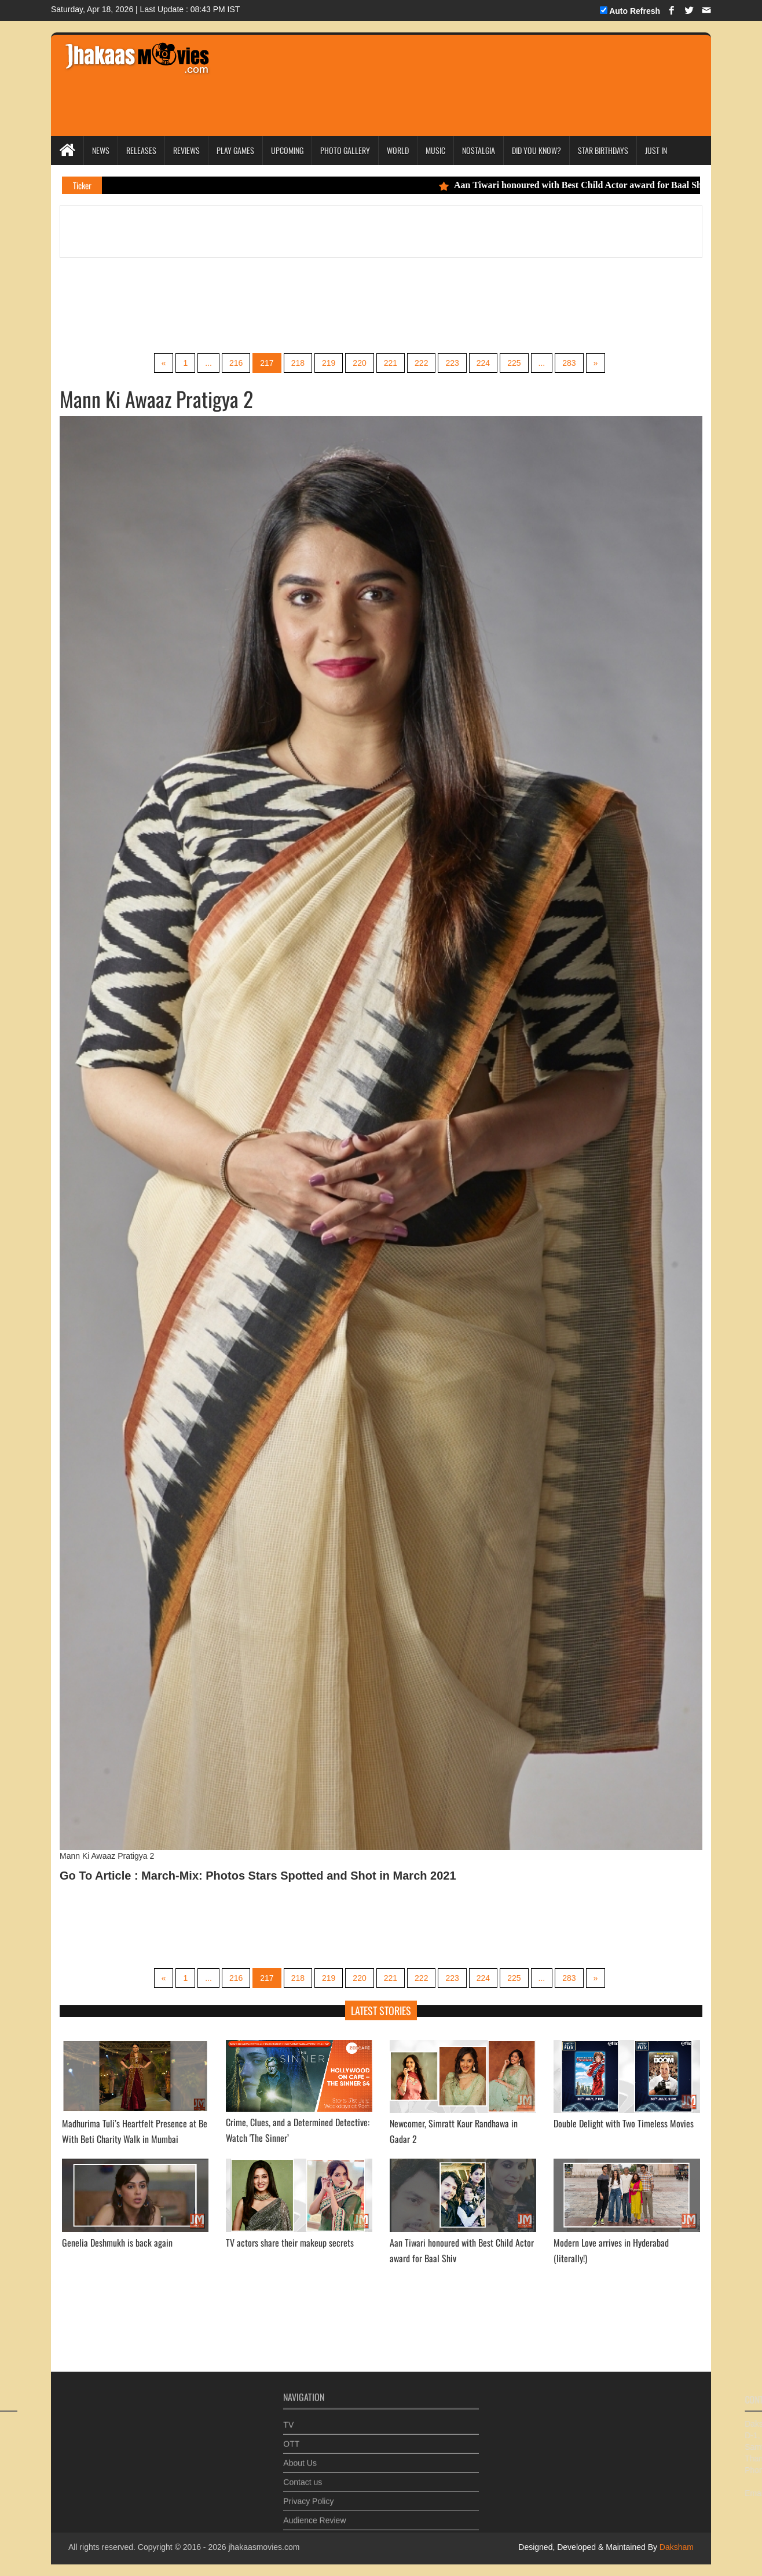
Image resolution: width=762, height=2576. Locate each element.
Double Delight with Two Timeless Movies (624, 2123)
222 (421, 363)
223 (452, 363)
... (208, 363)
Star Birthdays (603, 150)
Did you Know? (536, 150)
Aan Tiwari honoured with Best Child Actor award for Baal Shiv (582, 185)
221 (390, 363)
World (398, 150)
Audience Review (314, 2515)
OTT (291, 2438)
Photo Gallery (345, 150)
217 (266, 363)
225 (514, 363)
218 (298, 363)
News (100, 150)
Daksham (675, 2547)
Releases (141, 150)
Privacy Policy (308, 2496)
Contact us (302, 2477)
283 (569, 363)
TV (288, 2419)
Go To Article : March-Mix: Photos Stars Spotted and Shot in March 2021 (258, 1875)
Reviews (186, 150)
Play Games (235, 150)
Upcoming (287, 150)
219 (328, 363)
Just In (656, 150)
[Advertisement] (440, 69)
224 (483, 363)
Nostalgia (478, 150)
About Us (300, 2458)
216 (236, 363)
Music (435, 150)
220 (359, 363)
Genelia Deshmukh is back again (117, 2243)
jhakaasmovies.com (263, 2547)
